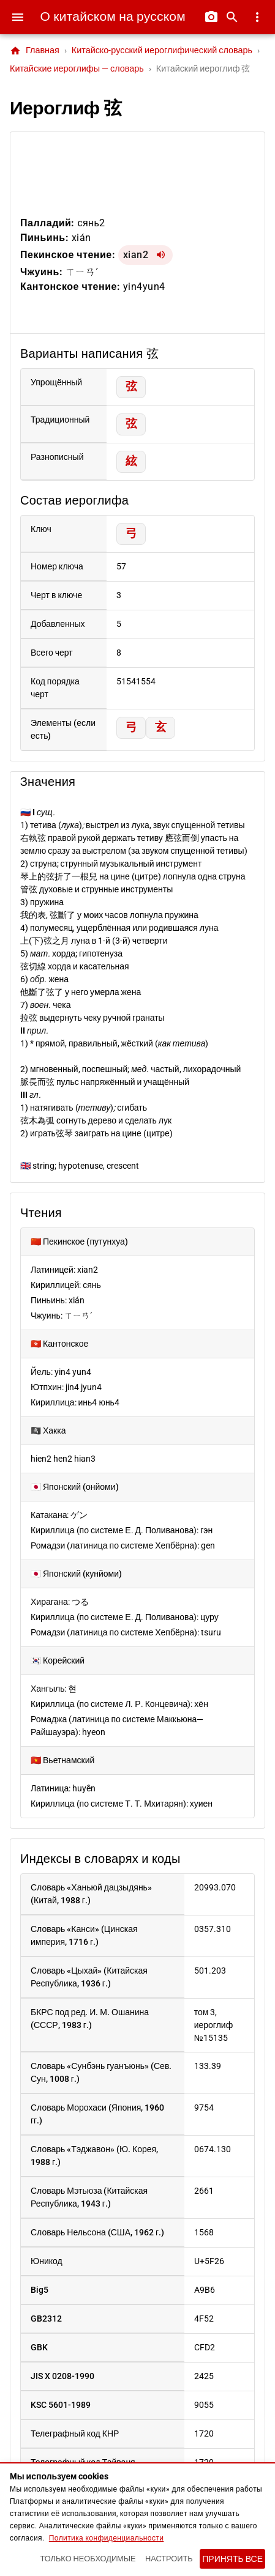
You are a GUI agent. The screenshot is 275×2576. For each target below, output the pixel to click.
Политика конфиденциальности (106, 2538)
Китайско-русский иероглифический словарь (162, 50)
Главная (34, 50)
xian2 (136, 255)
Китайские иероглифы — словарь (77, 69)
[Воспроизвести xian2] (160, 255)
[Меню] (17, 17)
